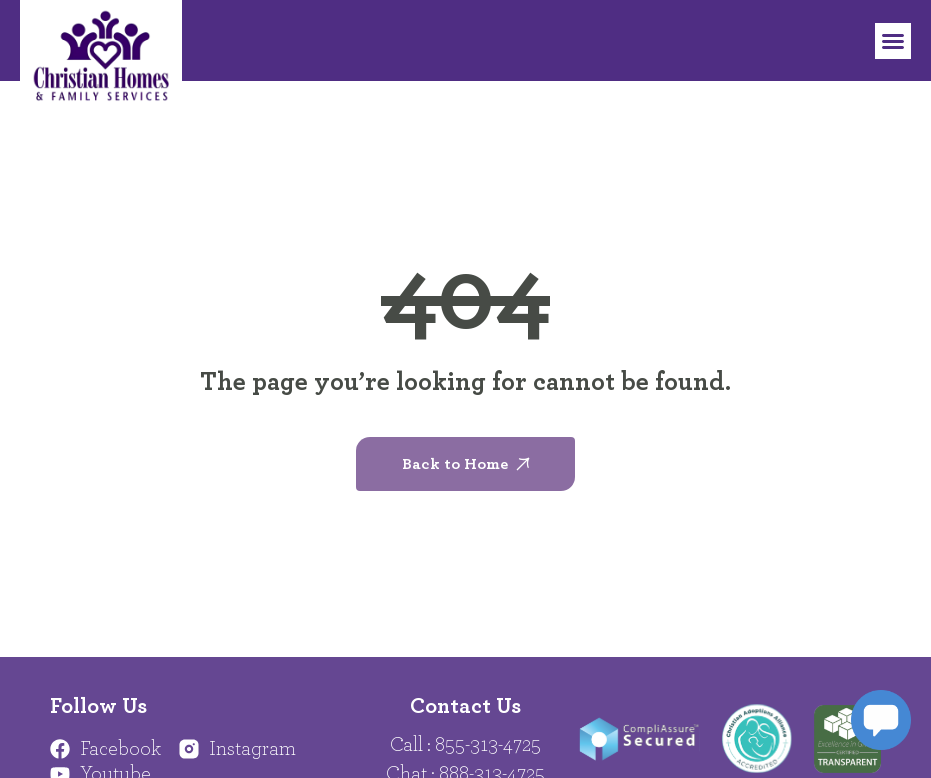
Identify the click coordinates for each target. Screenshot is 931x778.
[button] (893, 41)
